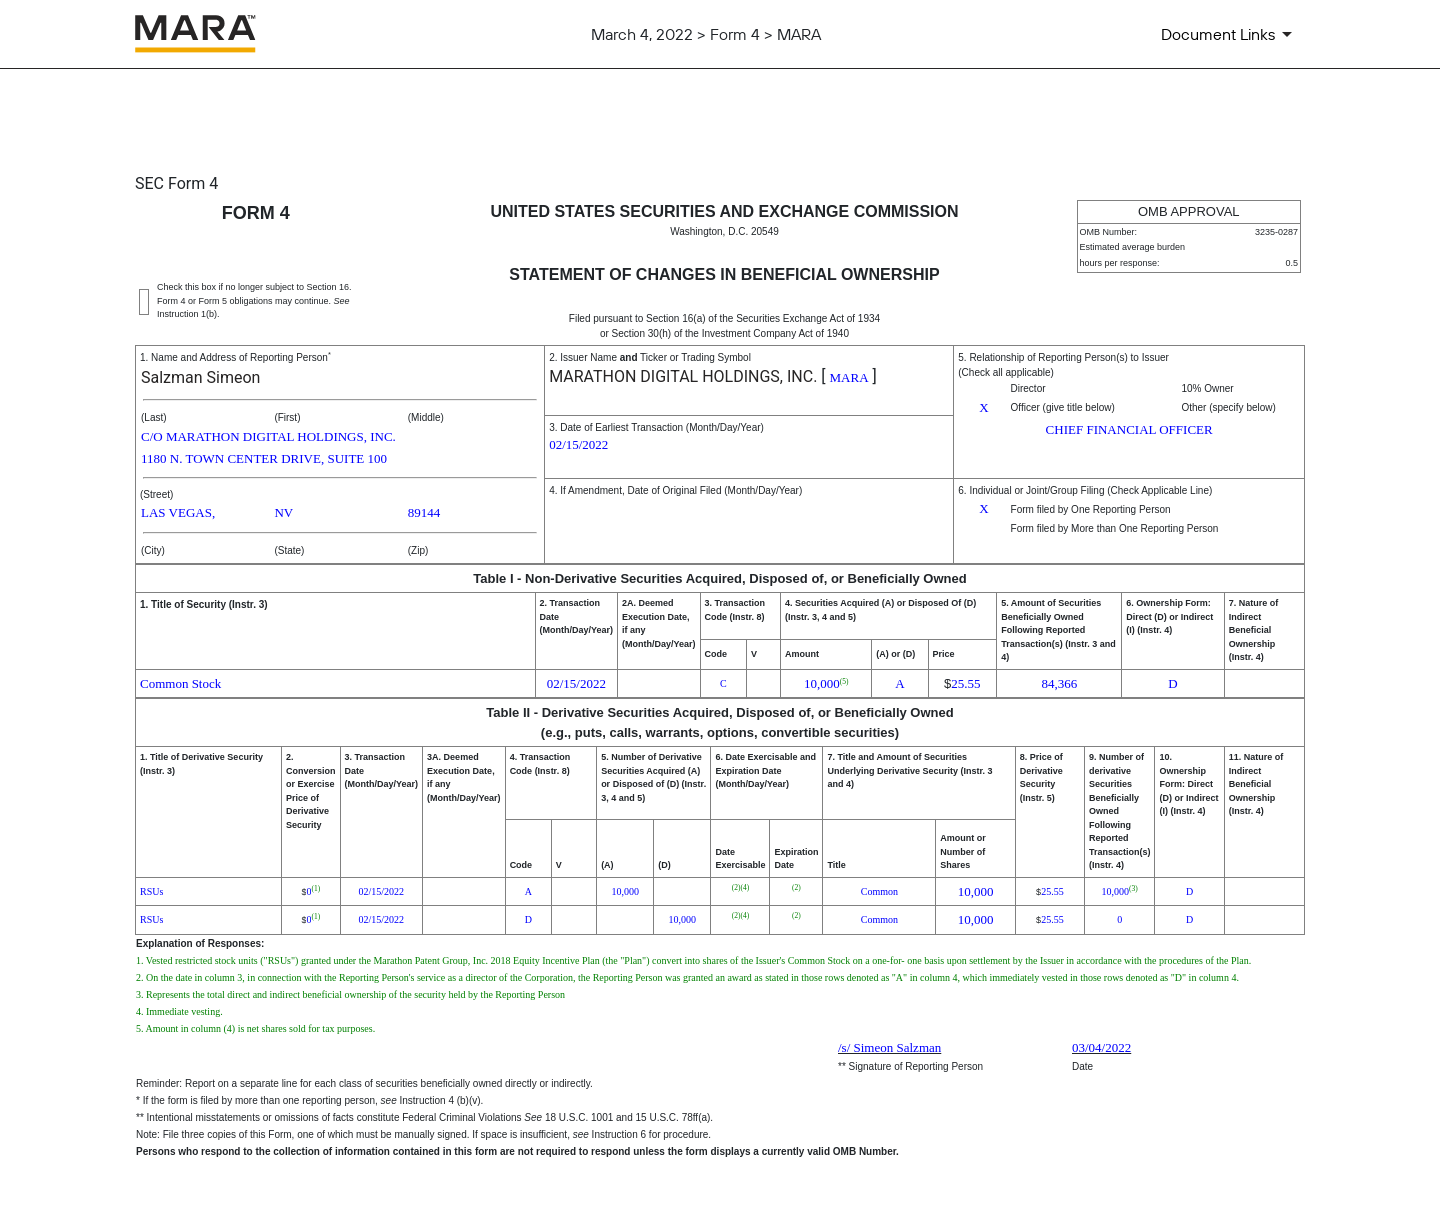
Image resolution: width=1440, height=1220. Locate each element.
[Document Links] (1230, 34)
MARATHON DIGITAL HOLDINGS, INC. (683, 376)
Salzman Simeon (200, 377)
